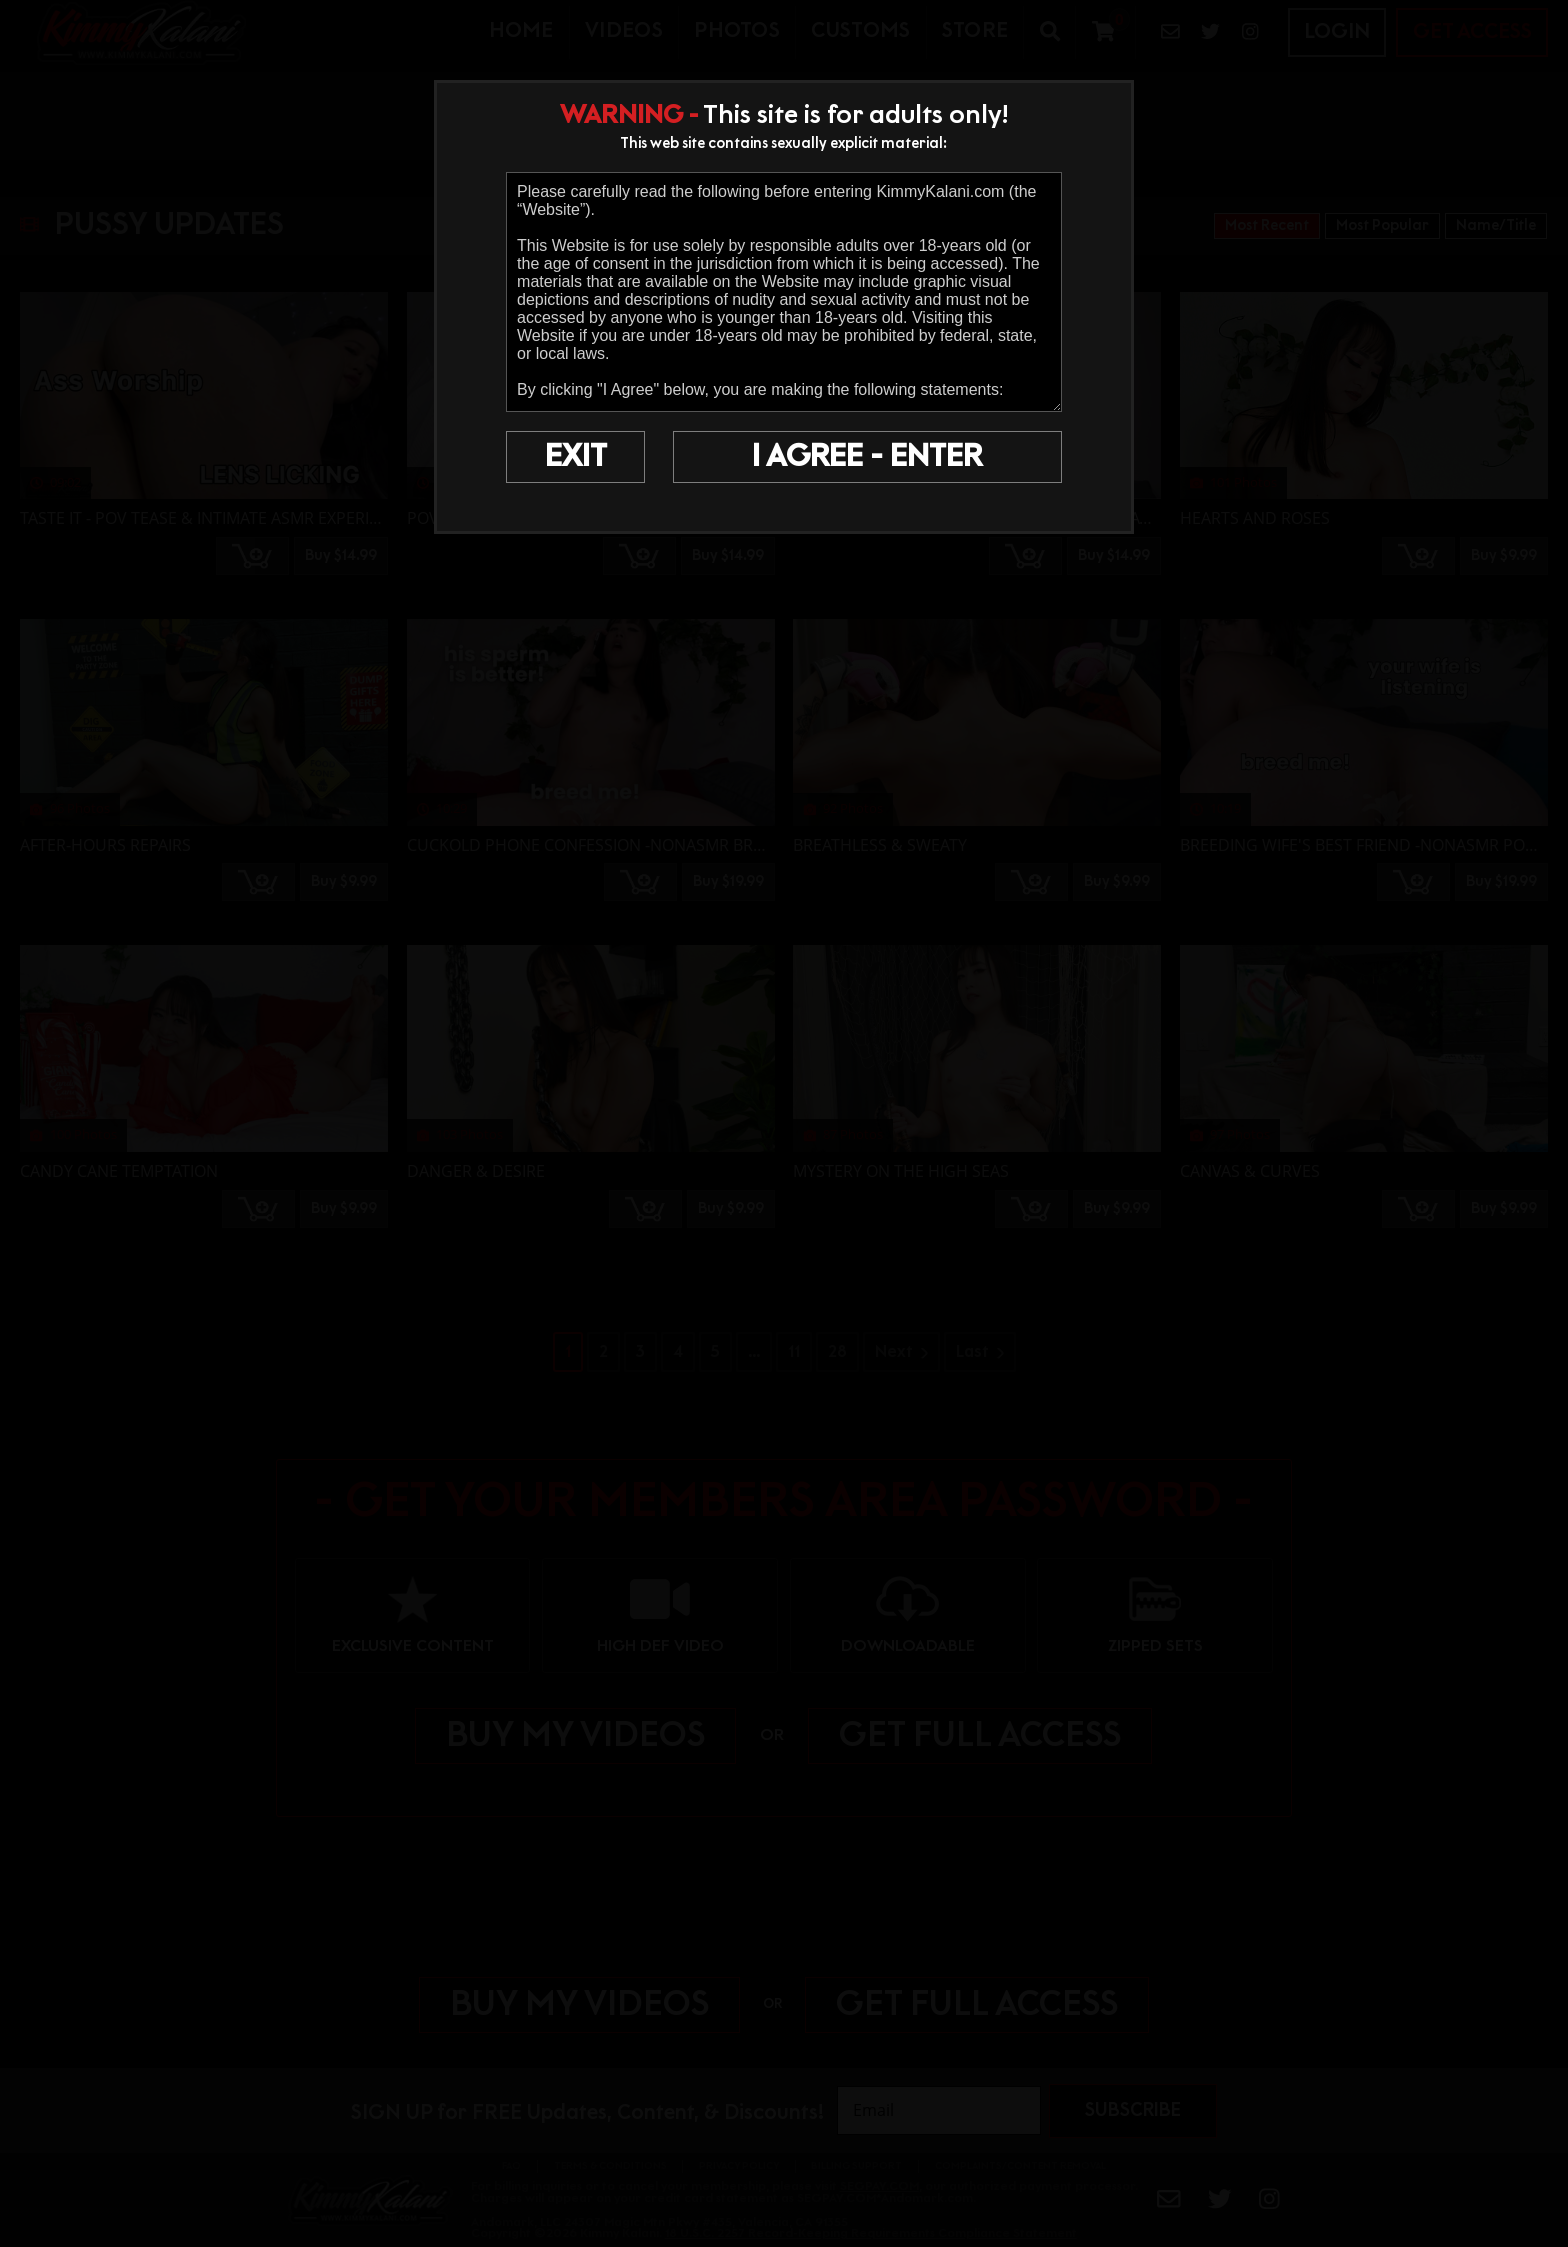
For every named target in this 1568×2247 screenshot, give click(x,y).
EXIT (576, 457)
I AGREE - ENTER (867, 457)
